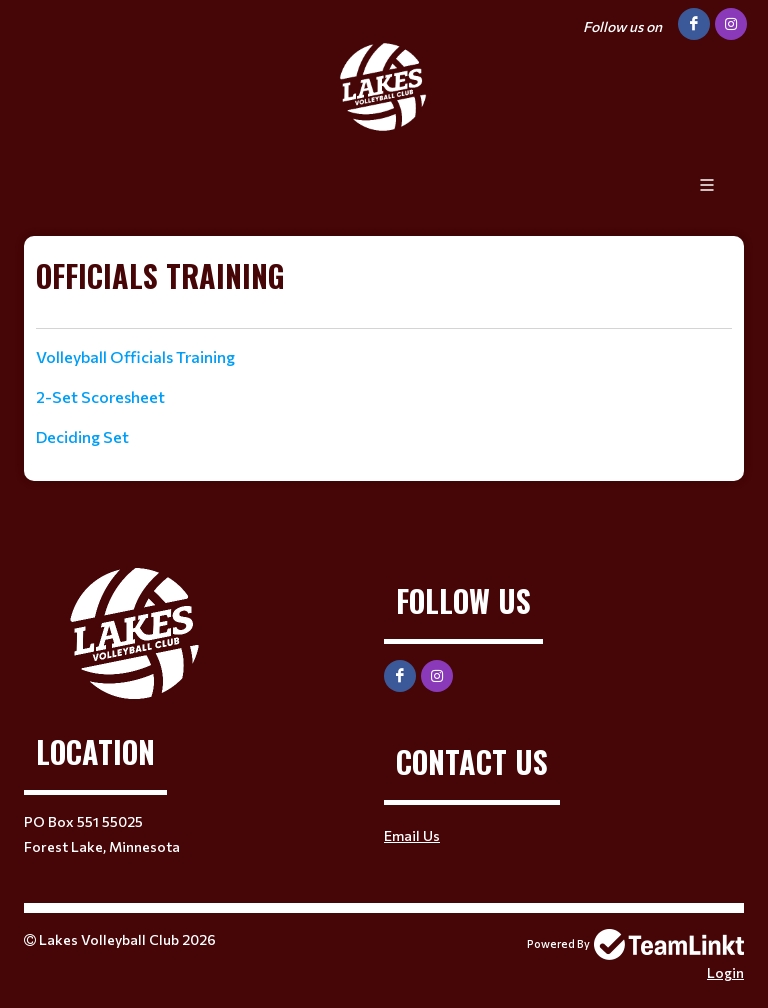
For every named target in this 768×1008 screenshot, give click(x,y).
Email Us (412, 835)
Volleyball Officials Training (135, 356)
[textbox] (384, 291)
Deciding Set (82, 436)
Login (725, 972)
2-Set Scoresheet (100, 396)
